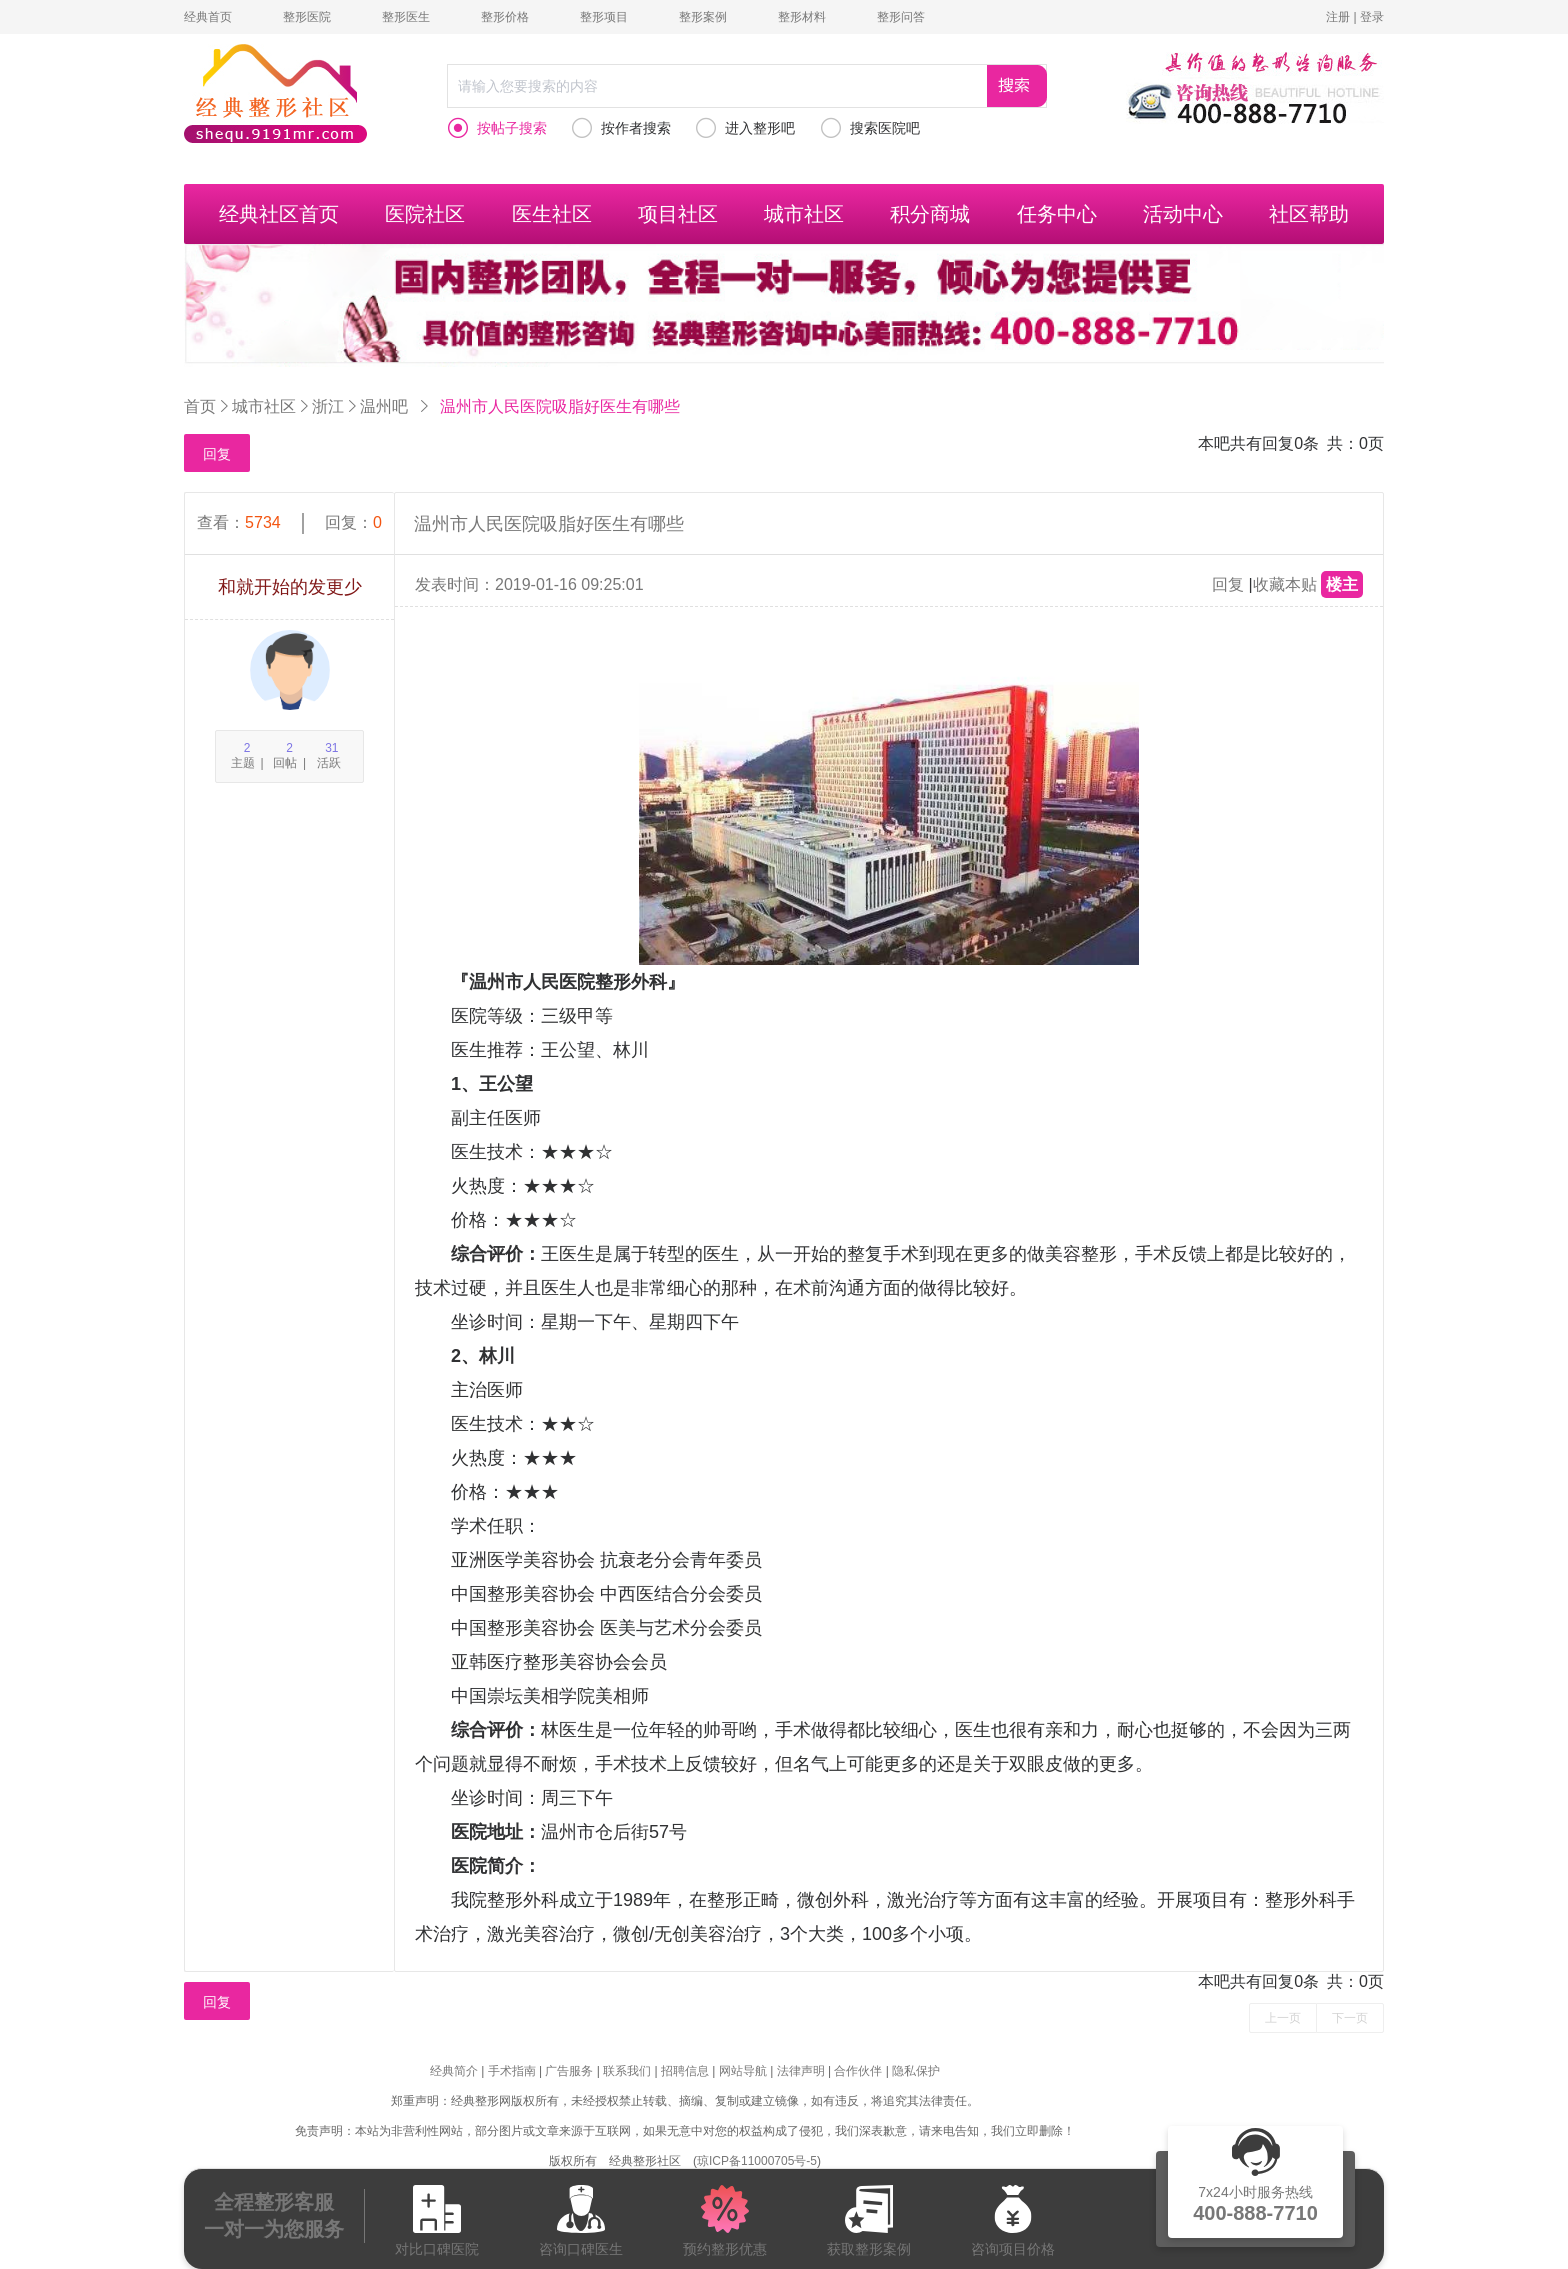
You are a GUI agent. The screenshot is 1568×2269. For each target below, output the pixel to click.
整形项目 (604, 17)
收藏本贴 (1285, 584)
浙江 (328, 406)
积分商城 (930, 214)
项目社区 (678, 214)
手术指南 (512, 2071)
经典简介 (454, 2071)
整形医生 (406, 17)
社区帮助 (1309, 214)
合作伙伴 (858, 2071)
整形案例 (703, 17)
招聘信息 (685, 2071)
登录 (1372, 17)
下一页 (1350, 2018)
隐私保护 (916, 2071)
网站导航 (743, 2071)
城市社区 (804, 214)
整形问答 (901, 17)
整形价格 (505, 17)
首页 (200, 406)
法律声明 (801, 2071)
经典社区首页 (279, 214)
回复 (217, 454)
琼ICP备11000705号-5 (757, 2161)
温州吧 (384, 406)
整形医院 (307, 17)
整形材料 (802, 17)
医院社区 (425, 214)
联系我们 (627, 2071)
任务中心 (1057, 214)
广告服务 (569, 2071)
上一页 (1283, 2018)
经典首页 (208, 17)
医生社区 (552, 214)
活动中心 (1183, 214)
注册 (1338, 17)
